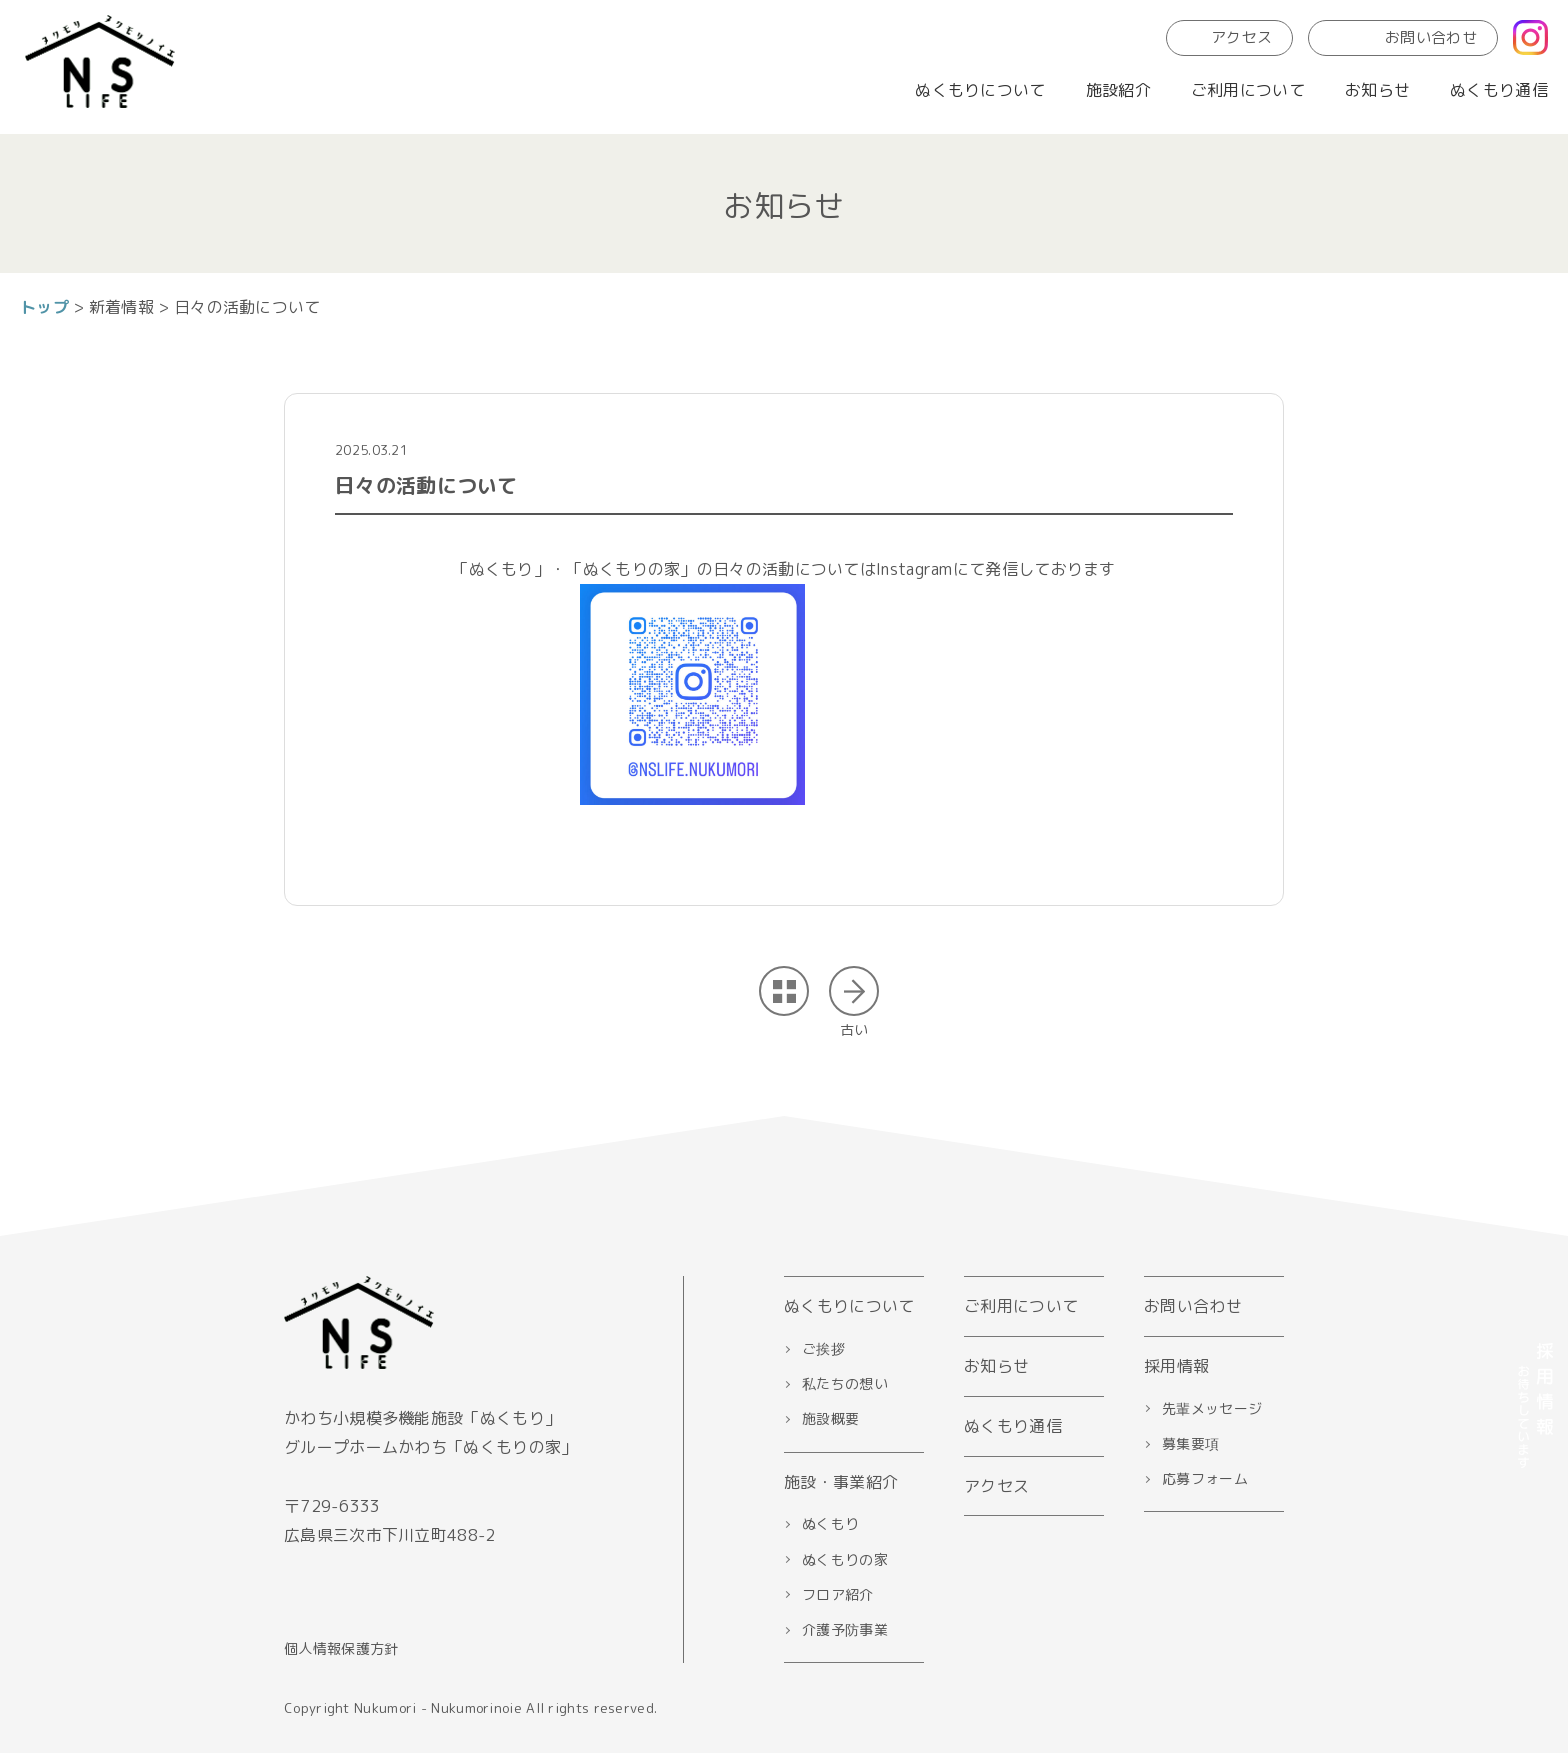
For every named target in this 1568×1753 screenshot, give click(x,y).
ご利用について (1248, 90)
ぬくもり (830, 1523)
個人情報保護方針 (341, 1648)
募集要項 (1190, 1443)
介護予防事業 (845, 1629)
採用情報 (1176, 1366)
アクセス (1229, 37)
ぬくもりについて (980, 90)
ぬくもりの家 (845, 1559)
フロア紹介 (838, 1594)
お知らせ (1377, 90)
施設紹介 (1118, 90)
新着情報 (121, 307)
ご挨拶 (823, 1348)
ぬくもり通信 (1499, 90)
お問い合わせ (1403, 37)
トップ (44, 307)
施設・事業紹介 (841, 1482)
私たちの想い (845, 1383)
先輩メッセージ (1212, 1408)
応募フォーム (1205, 1478)
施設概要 (830, 1418)
